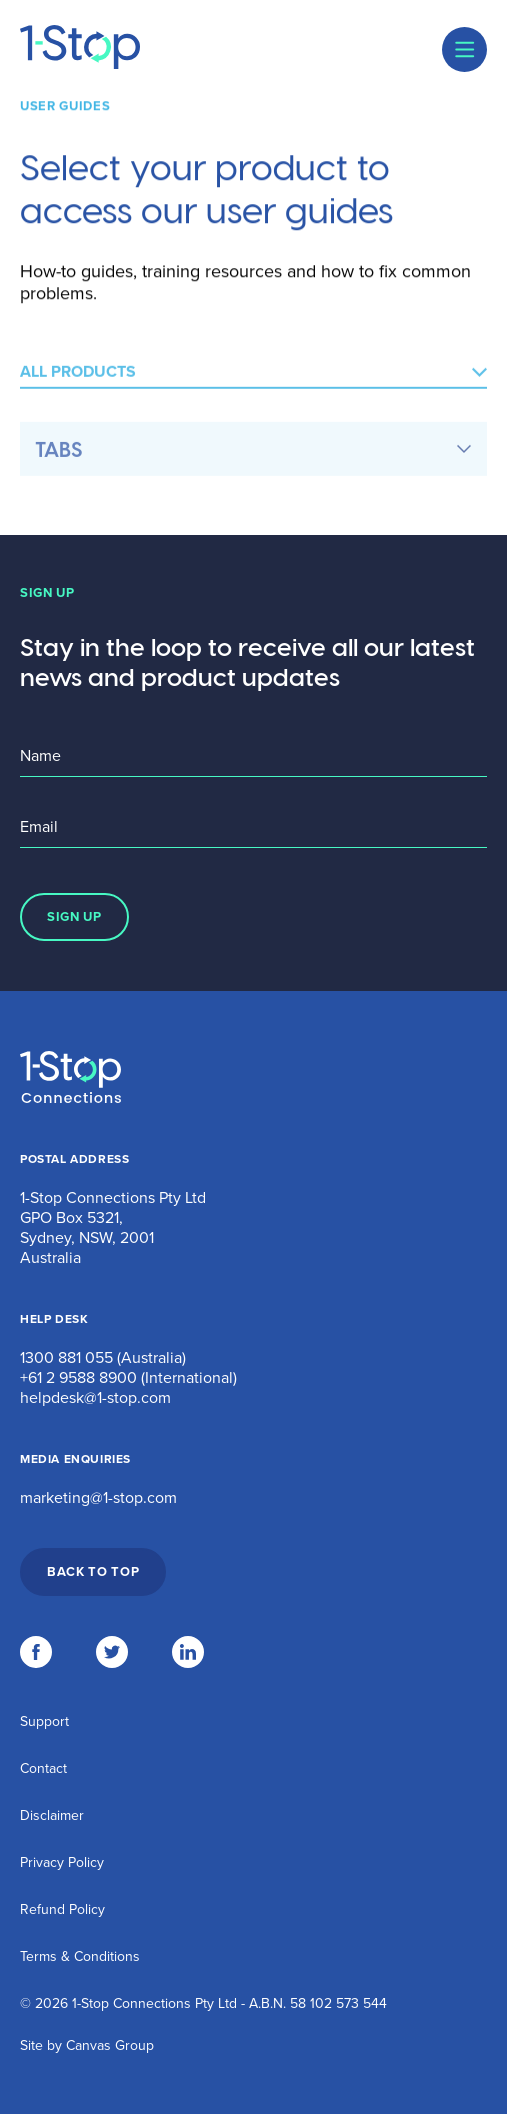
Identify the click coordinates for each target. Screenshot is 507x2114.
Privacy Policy (62, 1862)
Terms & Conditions (80, 1956)
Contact (43, 1768)
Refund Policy (62, 1909)
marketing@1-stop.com (98, 1498)
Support (44, 1721)
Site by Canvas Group (87, 2045)
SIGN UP (74, 917)
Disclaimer (52, 1815)
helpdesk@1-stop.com (95, 1398)
